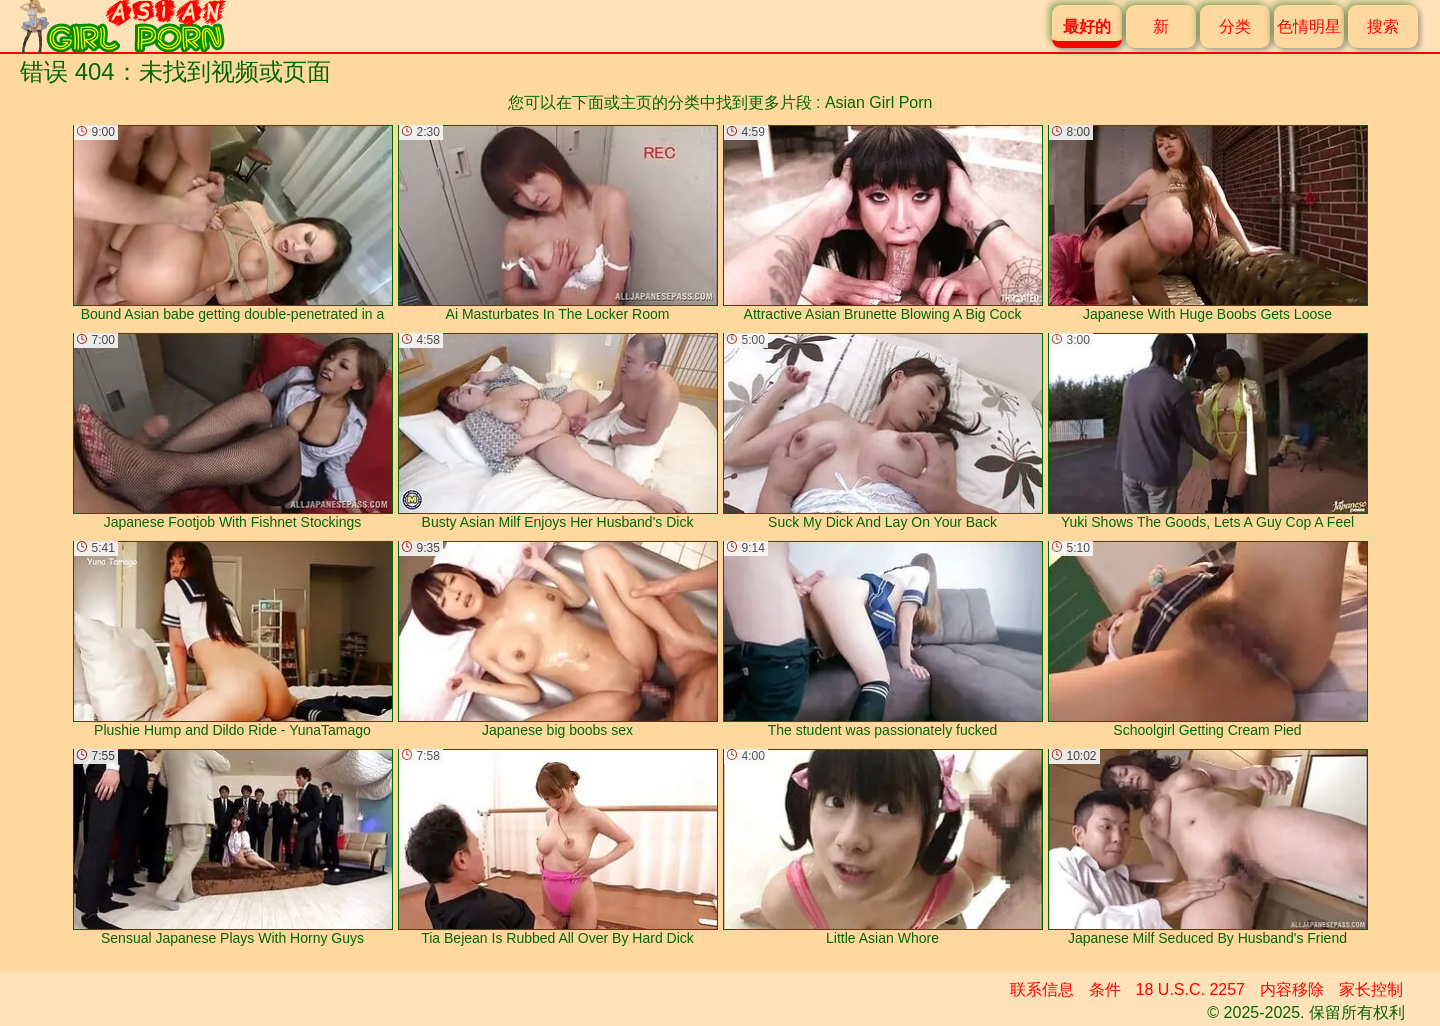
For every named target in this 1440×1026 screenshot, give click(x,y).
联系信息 (1042, 989)
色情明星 (1309, 26)
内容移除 (1292, 989)
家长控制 (1371, 989)
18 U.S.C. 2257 (1190, 989)
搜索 (1383, 26)
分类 (1235, 26)
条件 (1105, 989)
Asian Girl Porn (879, 102)
